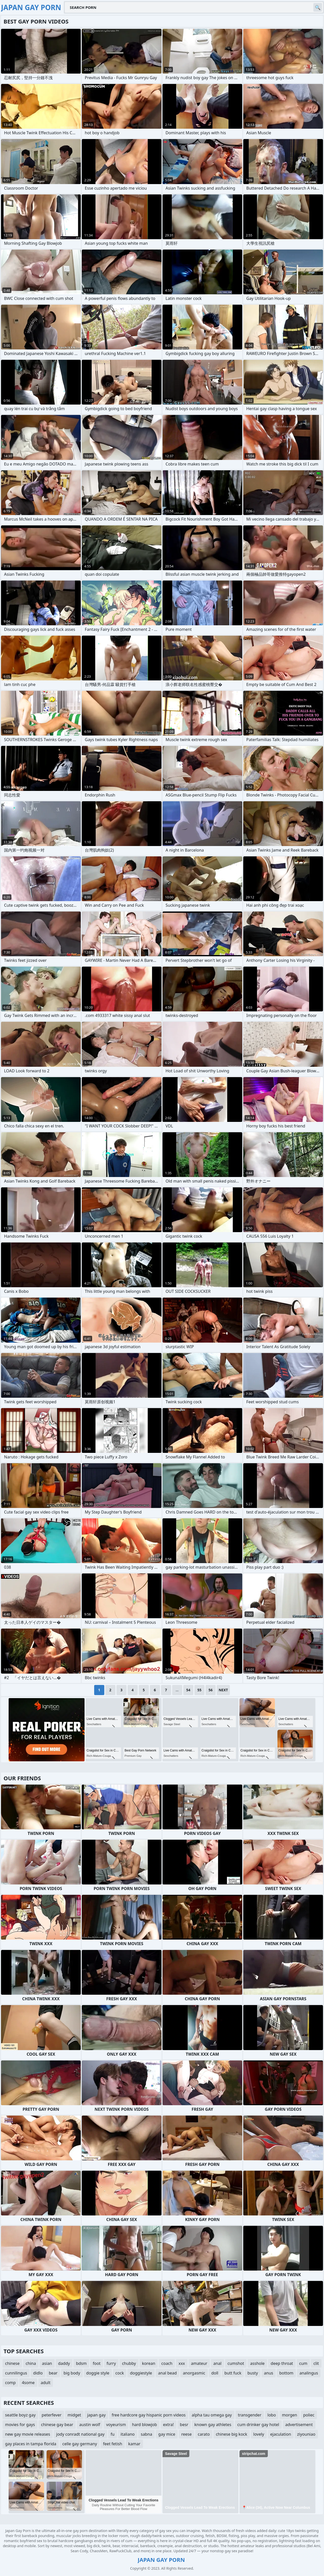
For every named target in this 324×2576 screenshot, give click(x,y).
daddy (64, 2363)
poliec (308, 2415)
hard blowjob (144, 2424)
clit (316, 2363)
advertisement (299, 2424)
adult (46, 2382)
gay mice (166, 2434)
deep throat (282, 2363)
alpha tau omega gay (212, 2415)
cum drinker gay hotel (258, 2424)
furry (111, 2363)
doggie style (97, 2373)
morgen (289, 2415)
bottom (286, 2373)
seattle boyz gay (20, 2415)
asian (47, 2363)
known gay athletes (212, 2424)
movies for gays (20, 2424)
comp (10, 2382)
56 (211, 1689)
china (31, 2363)
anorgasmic (194, 2373)
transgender (249, 2415)
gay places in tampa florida (30, 2444)
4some (28, 2382)
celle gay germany (79, 2444)
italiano (127, 2434)
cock (119, 2373)
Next (223, 1689)
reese (186, 2434)
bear (53, 2373)
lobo (272, 2415)
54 (188, 1689)
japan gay (96, 2415)
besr (184, 2424)
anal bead (167, 2373)
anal (217, 2363)
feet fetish (112, 2444)
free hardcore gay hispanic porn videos (149, 2415)
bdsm (81, 2363)
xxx (181, 2363)
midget (74, 2415)
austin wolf (89, 2424)
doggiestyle (141, 2373)
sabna (146, 2434)
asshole (257, 2363)
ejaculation (280, 2434)
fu (112, 2434)
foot (96, 2363)
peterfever (52, 2415)
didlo (38, 2373)
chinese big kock (231, 2434)
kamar (134, 2444)
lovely (258, 2434)
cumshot (236, 2363)
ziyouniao (306, 2434)
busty (252, 2373)
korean (148, 2363)
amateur (199, 2363)
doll (214, 2373)
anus (268, 2373)
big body (72, 2373)
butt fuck (232, 2373)
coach (166, 2363)
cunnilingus (16, 2373)
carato (204, 2434)
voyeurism (116, 2424)
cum (303, 2363)
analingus (308, 2373)
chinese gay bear (57, 2424)
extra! (168, 2424)
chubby (129, 2363)
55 (199, 1689)
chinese (12, 2363)
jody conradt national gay (80, 2434)
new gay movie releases (27, 2434)
